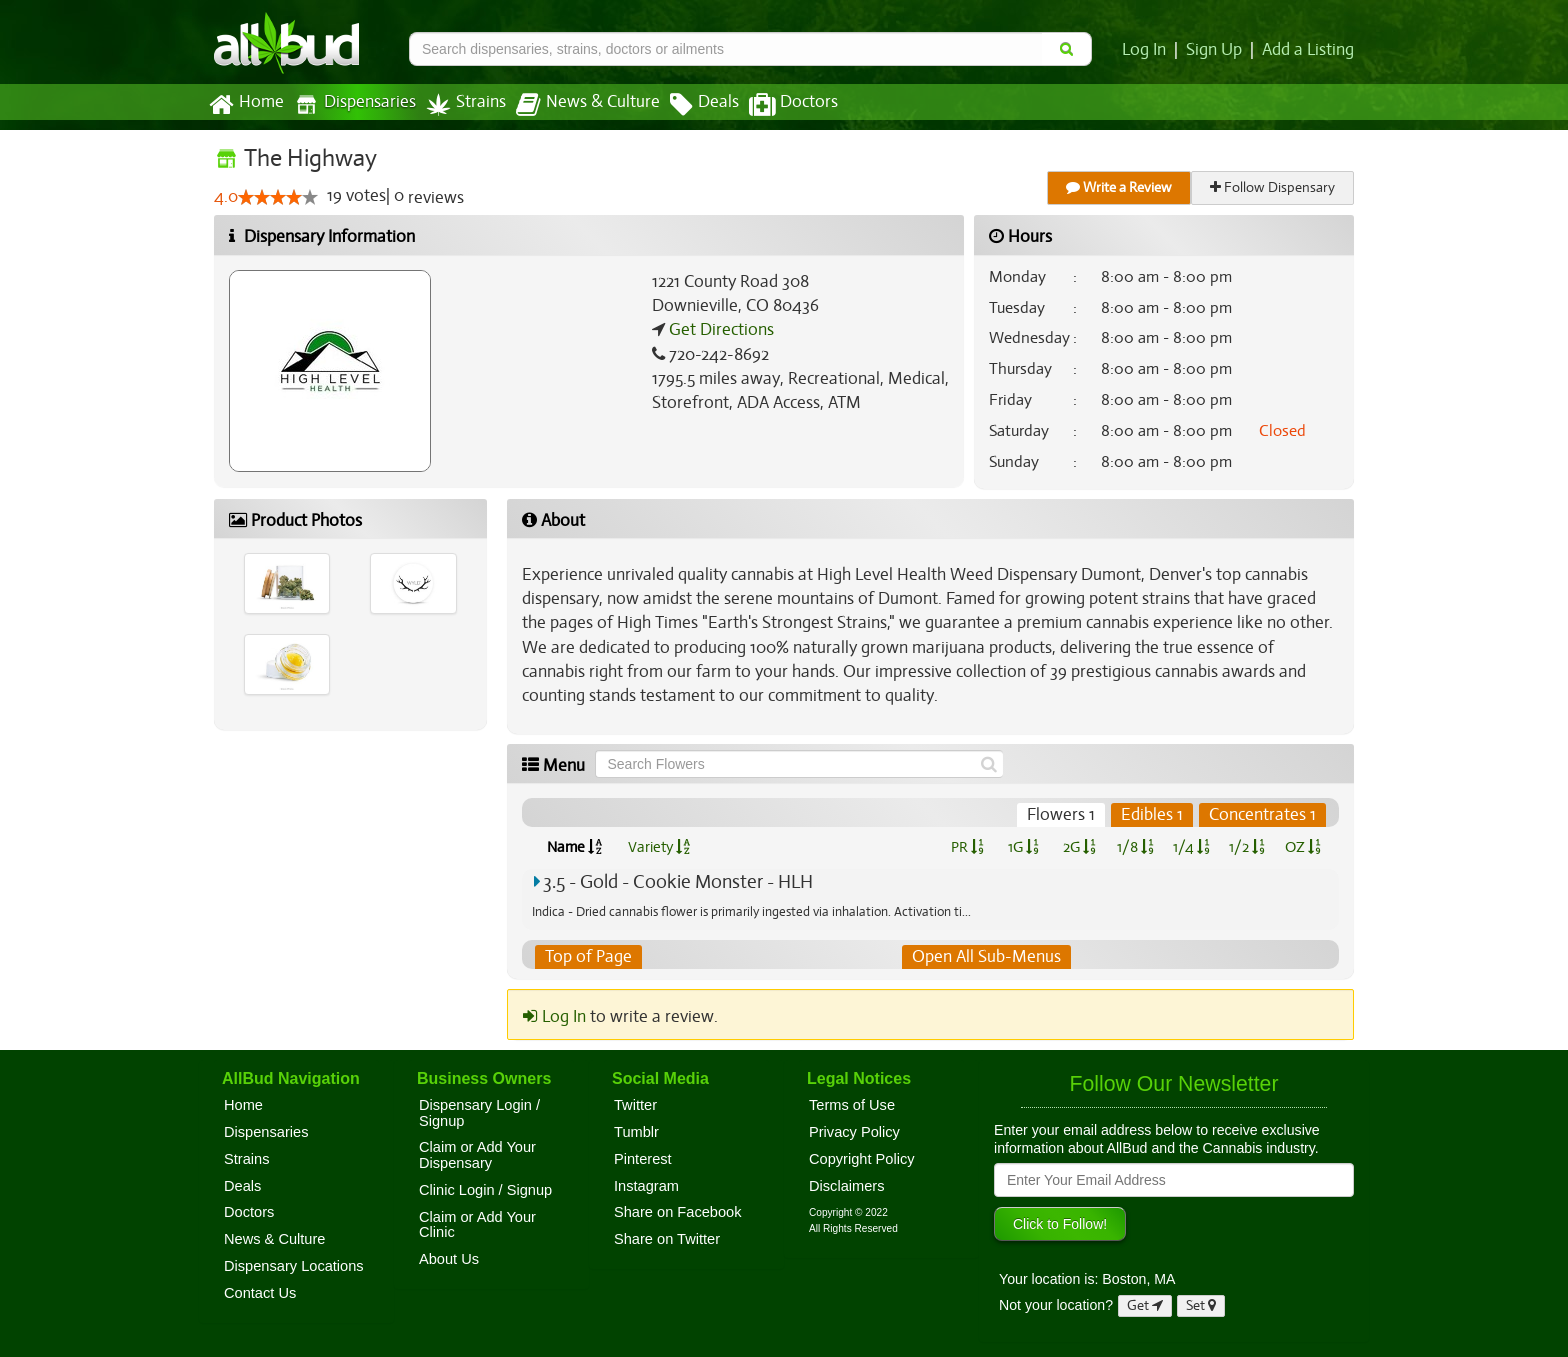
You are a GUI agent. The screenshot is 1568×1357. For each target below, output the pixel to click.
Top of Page (587, 957)
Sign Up (1217, 50)
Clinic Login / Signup (485, 1190)
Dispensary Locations (294, 1266)
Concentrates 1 (1263, 815)
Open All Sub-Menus (986, 957)
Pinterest (643, 1159)
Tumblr (636, 1132)
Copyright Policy (862, 1159)
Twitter (635, 1105)
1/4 (1191, 847)
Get (1145, 1305)
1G (1023, 847)
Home (245, 105)
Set (1201, 1305)
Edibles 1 (1154, 815)
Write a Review (1120, 187)
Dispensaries (351, 104)
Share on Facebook (678, 1213)
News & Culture (577, 105)
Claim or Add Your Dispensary (477, 1156)
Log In (1148, 50)
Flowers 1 (1064, 815)
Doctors (776, 105)
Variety (659, 847)
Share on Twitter (667, 1239)
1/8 (1135, 847)
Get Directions (719, 330)
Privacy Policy (854, 1132)
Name (574, 847)
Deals (689, 105)
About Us (449, 1259)
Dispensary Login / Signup (479, 1113)
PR (966, 847)
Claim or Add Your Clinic (477, 1225)
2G (1079, 847)
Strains (459, 104)
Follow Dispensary (1274, 187)
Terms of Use (852, 1105)
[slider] (278, 198)
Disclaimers (847, 1186)
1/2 (1247, 847)
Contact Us (260, 1293)
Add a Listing (1309, 50)
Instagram (646, 1186)
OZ (1303, 847)
